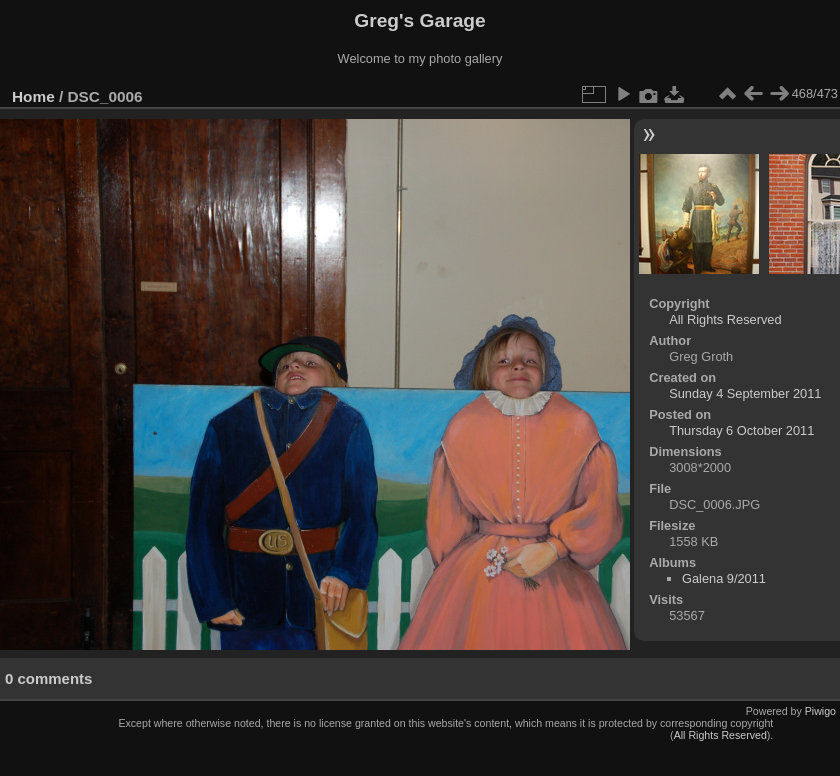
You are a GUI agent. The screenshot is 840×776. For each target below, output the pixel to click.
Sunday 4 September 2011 (745, 393)
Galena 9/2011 (724, 578)
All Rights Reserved (725, 319)
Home (33, 96)
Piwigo (820, 711)
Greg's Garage (419, 20)
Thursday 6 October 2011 (741, 430)
